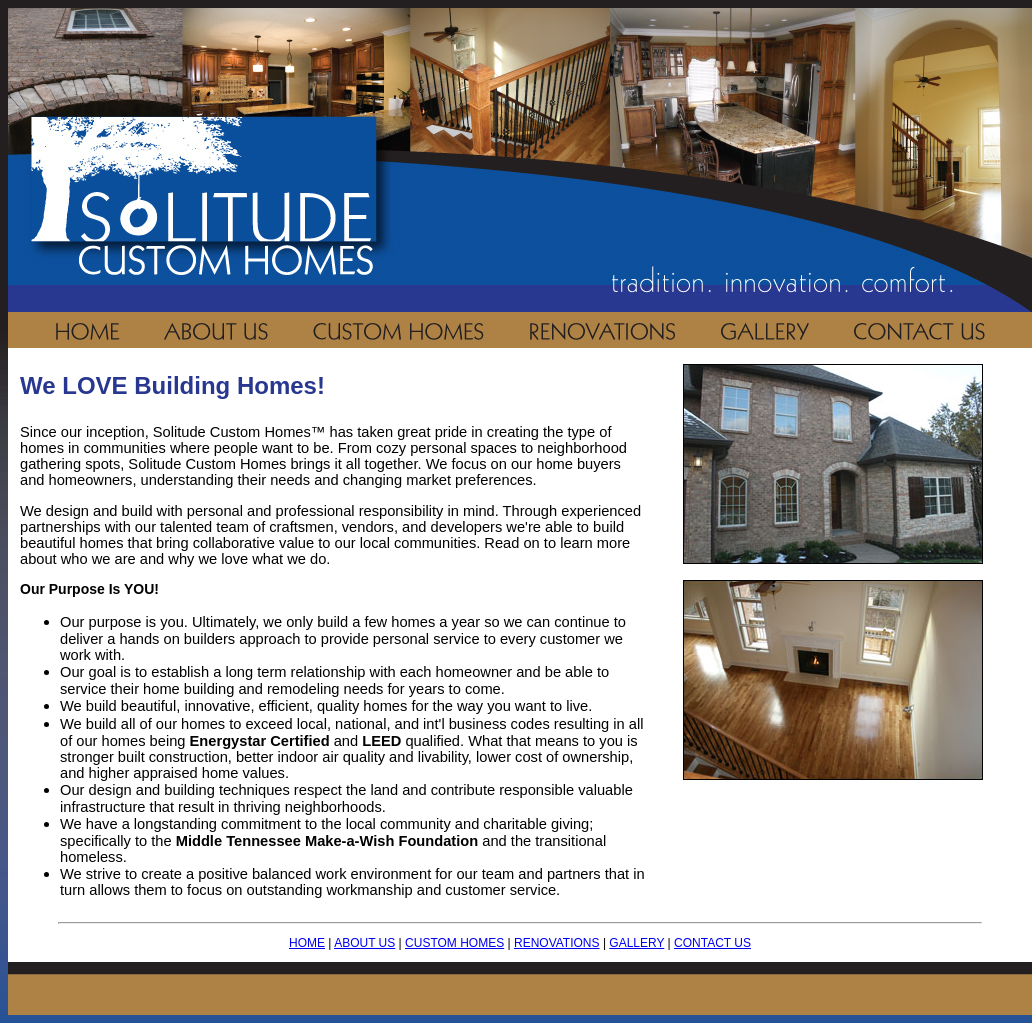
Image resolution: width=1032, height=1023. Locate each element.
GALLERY (636, 943)
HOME (307, 943)
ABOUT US (364, 943)
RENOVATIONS (557, 943)
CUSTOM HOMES (454, 943)
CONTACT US (712, 943)
